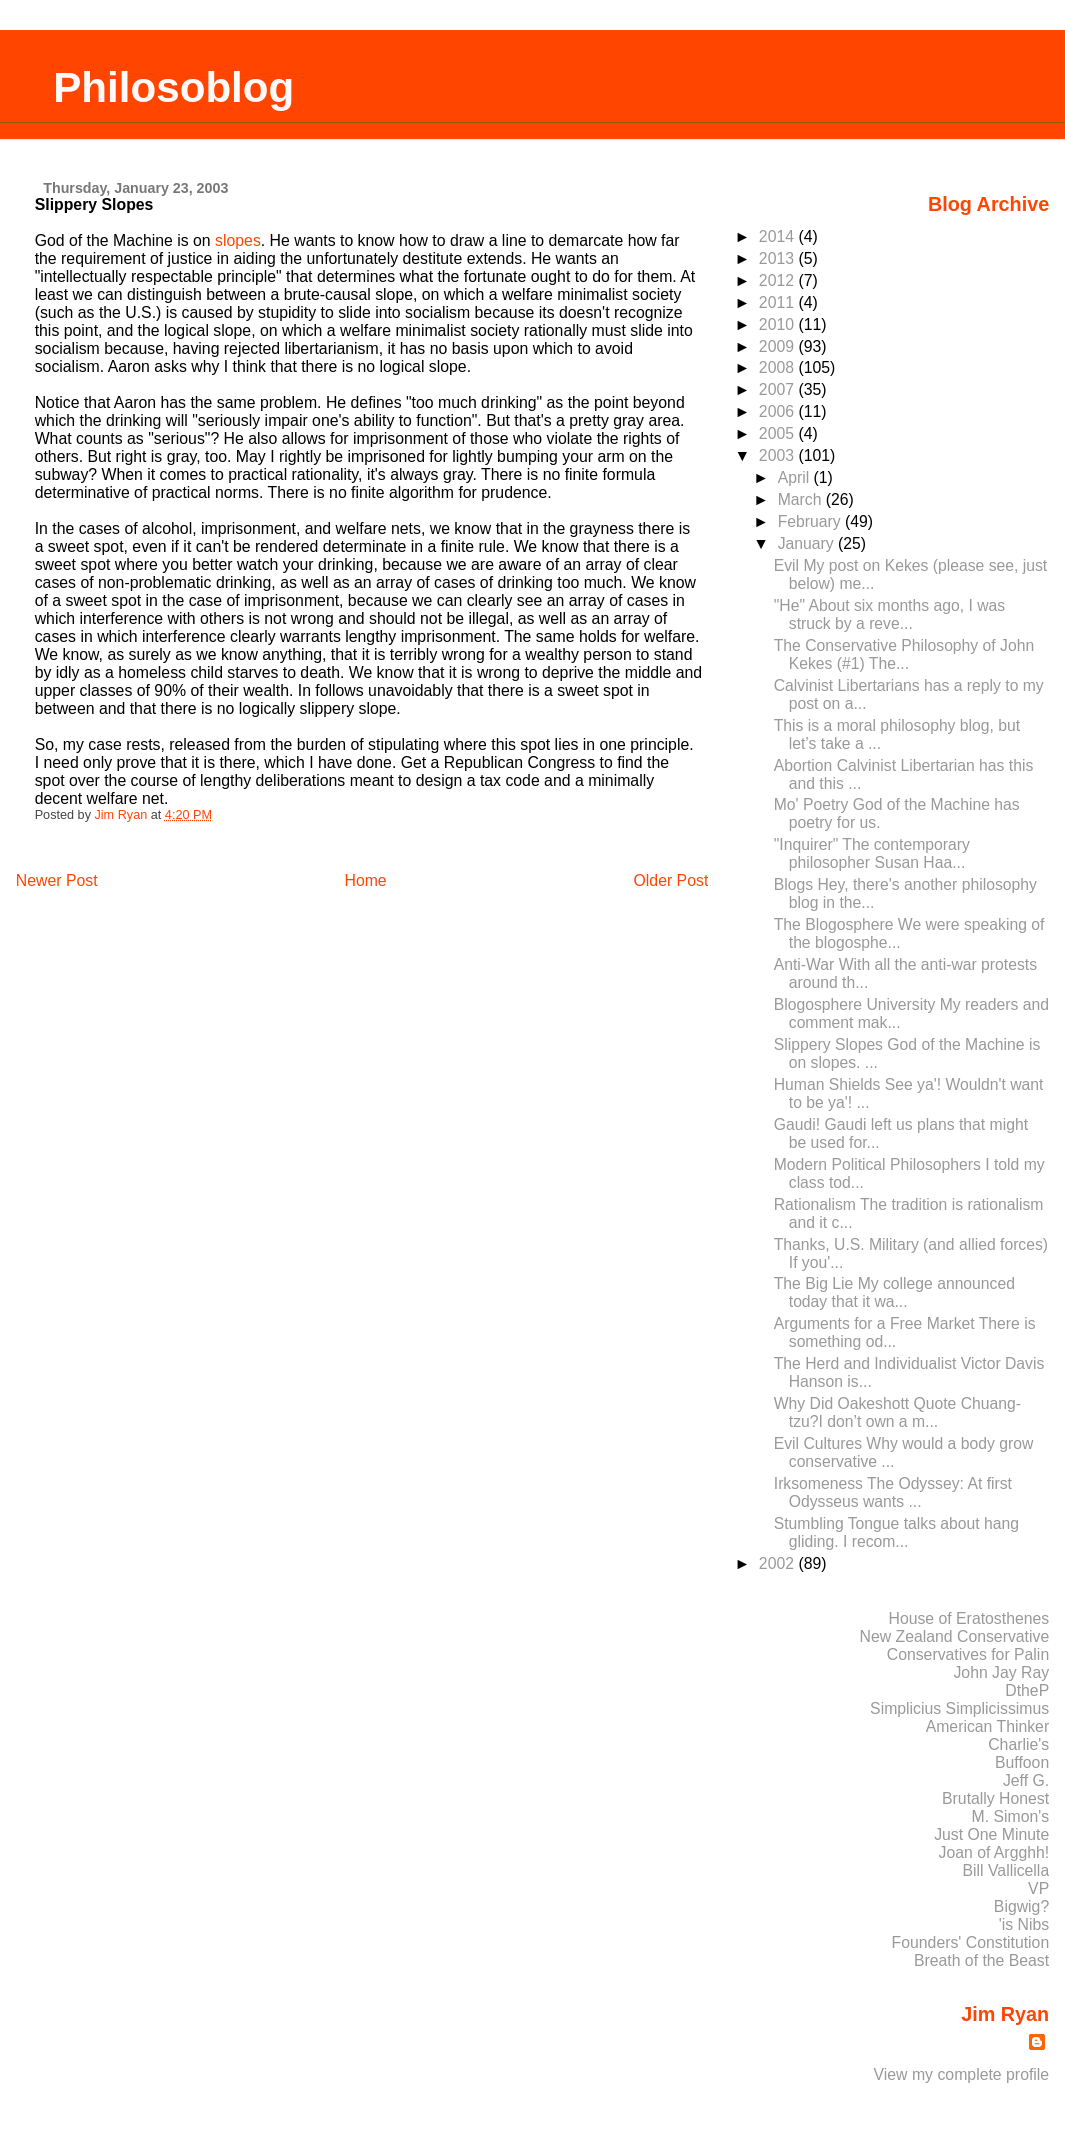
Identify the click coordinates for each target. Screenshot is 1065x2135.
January (808, 543)
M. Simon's (1011, 1816)
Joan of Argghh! (994, 1852)
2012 (779, 280)
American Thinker (988, 1726)
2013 (779, 258)
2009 (779, 346)
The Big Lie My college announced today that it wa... (894, 1292)
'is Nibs (1024, 1924)
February (811, 521)
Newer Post (57, 880)
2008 (779, 367)
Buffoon (1022, 1762)
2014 (779, 236)
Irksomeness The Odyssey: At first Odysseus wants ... (893, 1492)
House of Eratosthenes (968, 1618)
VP (1038, 1888)
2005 (779, 433)
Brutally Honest (995, 1798)
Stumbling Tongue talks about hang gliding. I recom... (896, 1532)
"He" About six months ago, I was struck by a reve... (889, 614)
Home (365, 880)
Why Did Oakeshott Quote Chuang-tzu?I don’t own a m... (897, 1412)
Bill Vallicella (1006, 1870)
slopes (238, 240)
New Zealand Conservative (955, 1636)
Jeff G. (1026, 1780)
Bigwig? (1021, 1906)
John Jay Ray (1001, 1672)
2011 (779, 302)
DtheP (1027, 1690)
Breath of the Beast (981, 1960)
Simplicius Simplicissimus (959, 1708)
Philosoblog (173, 87)
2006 (779, 411)
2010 (779, 324)
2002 (779, 1563)
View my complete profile (962, 2074)
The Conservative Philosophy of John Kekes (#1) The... (904, 654)
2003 (779, 455)
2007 (779, 389)
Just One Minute (991, 1834)
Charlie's (1018, 1744)
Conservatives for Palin (968, 1654)
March (802, 499)
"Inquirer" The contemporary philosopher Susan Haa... (872, 853)
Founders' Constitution (971, 1942)
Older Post (671, 880)
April (796, 477)
